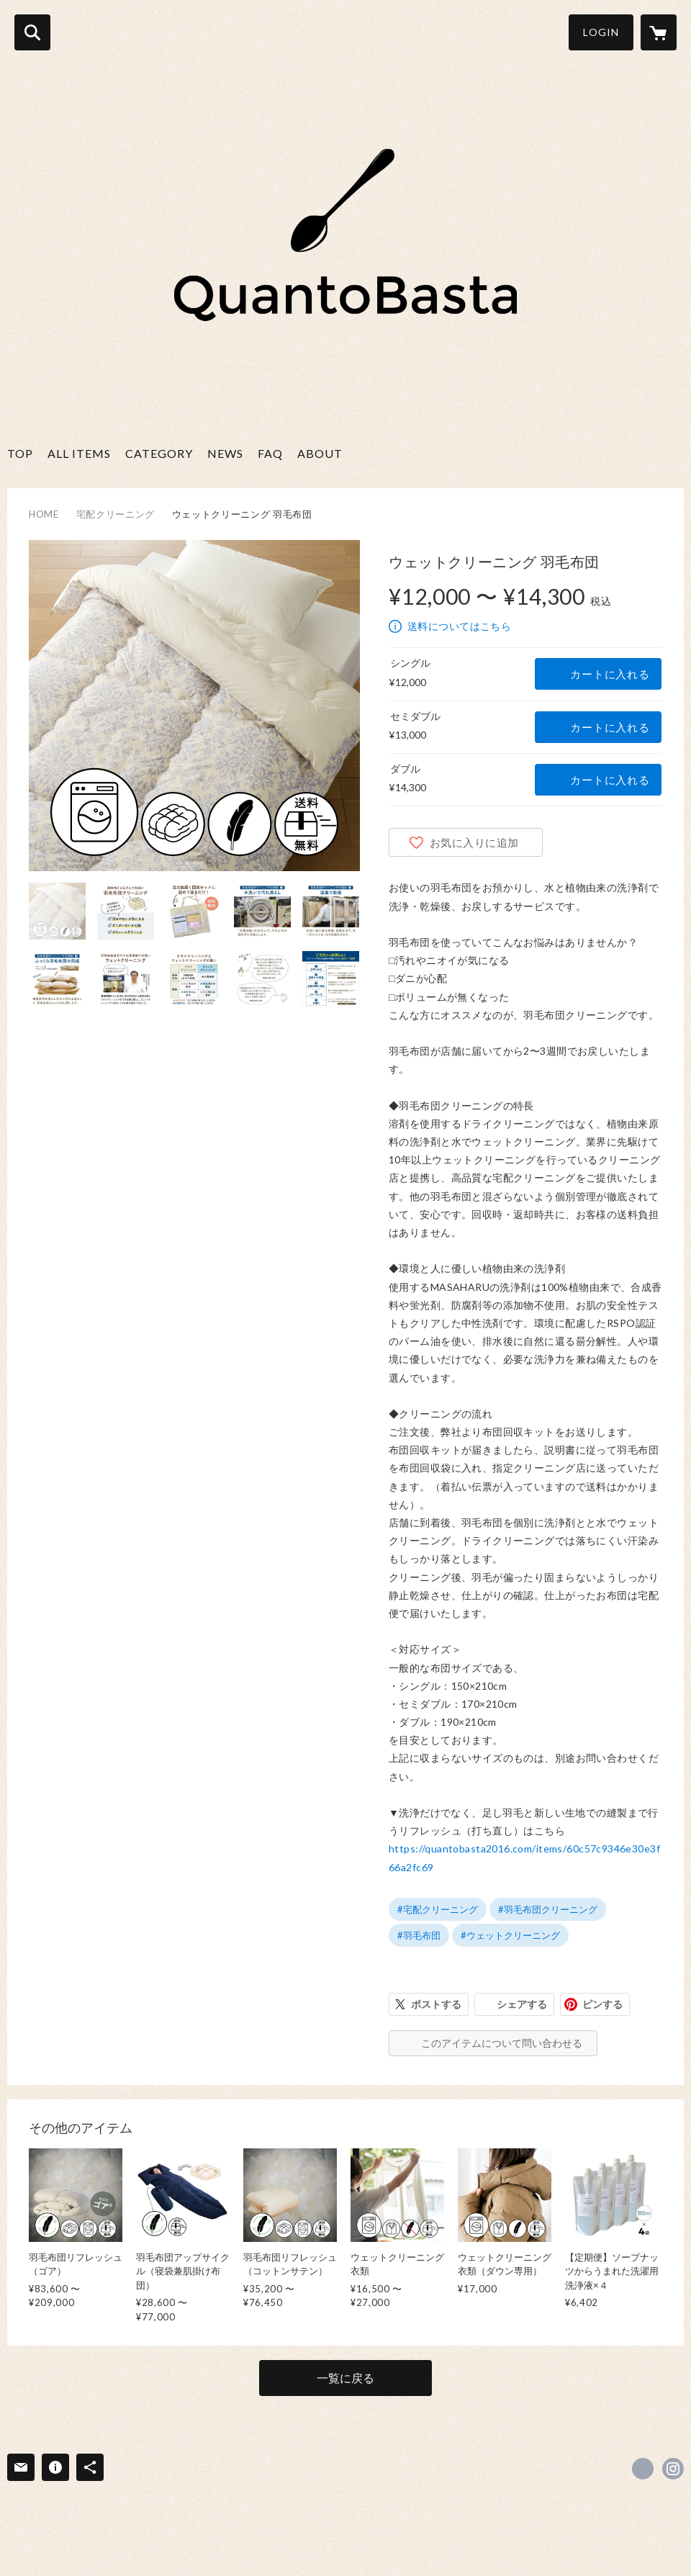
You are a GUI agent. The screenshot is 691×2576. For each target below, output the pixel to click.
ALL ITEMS (79, 453)
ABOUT (320, 453)
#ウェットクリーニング (510, 1935)
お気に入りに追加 (474, 842)
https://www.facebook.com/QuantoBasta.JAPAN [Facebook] (643, 2469)
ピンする (602, 2004)
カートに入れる (609, 673)
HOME (44, 514)
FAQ (270, 453)
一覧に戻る (345, 2377)
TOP (20, 453)
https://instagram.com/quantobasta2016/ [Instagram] (673, 2469)
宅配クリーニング (115, 514)
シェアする (522, 2004)
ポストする (436, 2004)
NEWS (225, 453)
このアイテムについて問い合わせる (501, 2043)
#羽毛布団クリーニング (547, 1909)
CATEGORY (159, 453)
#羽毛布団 (419, 1935)
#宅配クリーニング (437, 1909)
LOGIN (601, 32)
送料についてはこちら (459, 626)
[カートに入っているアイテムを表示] (659, 32)
